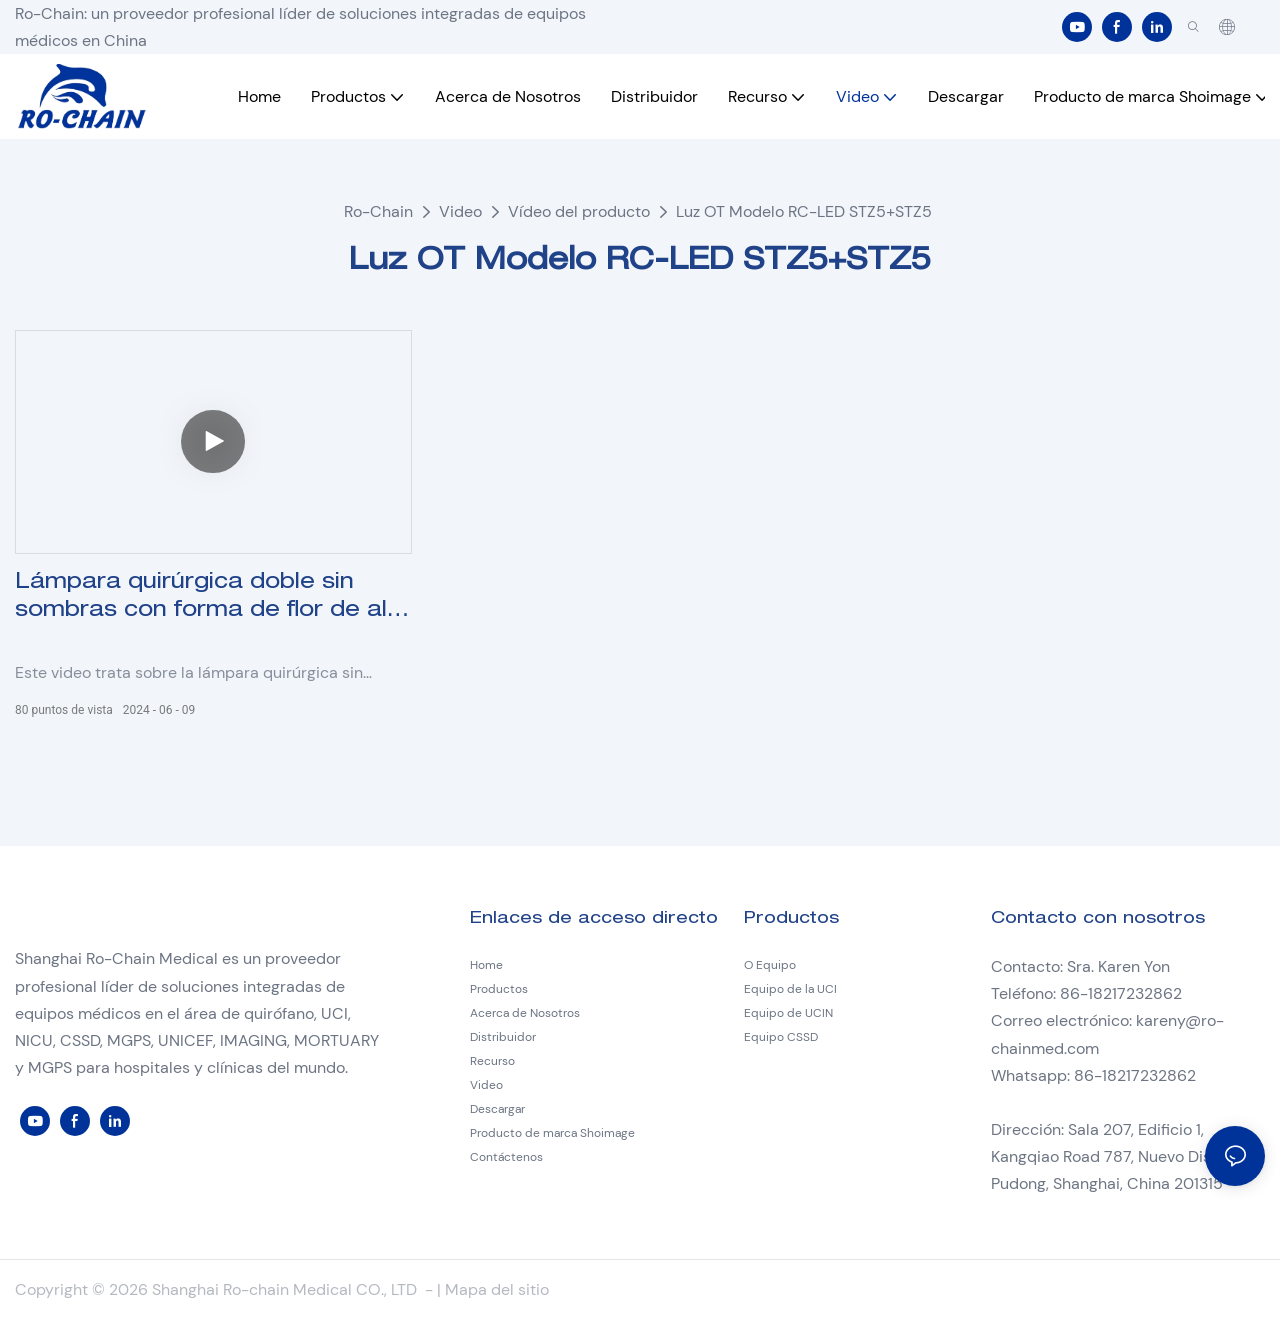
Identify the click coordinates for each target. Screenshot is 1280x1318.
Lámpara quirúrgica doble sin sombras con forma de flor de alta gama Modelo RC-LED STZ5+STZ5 (213, 599)
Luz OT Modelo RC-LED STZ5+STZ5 (804, 211)
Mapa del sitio (497, 1289)
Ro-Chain (378, 211)
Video (460, 211)
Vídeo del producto (579, 211)
